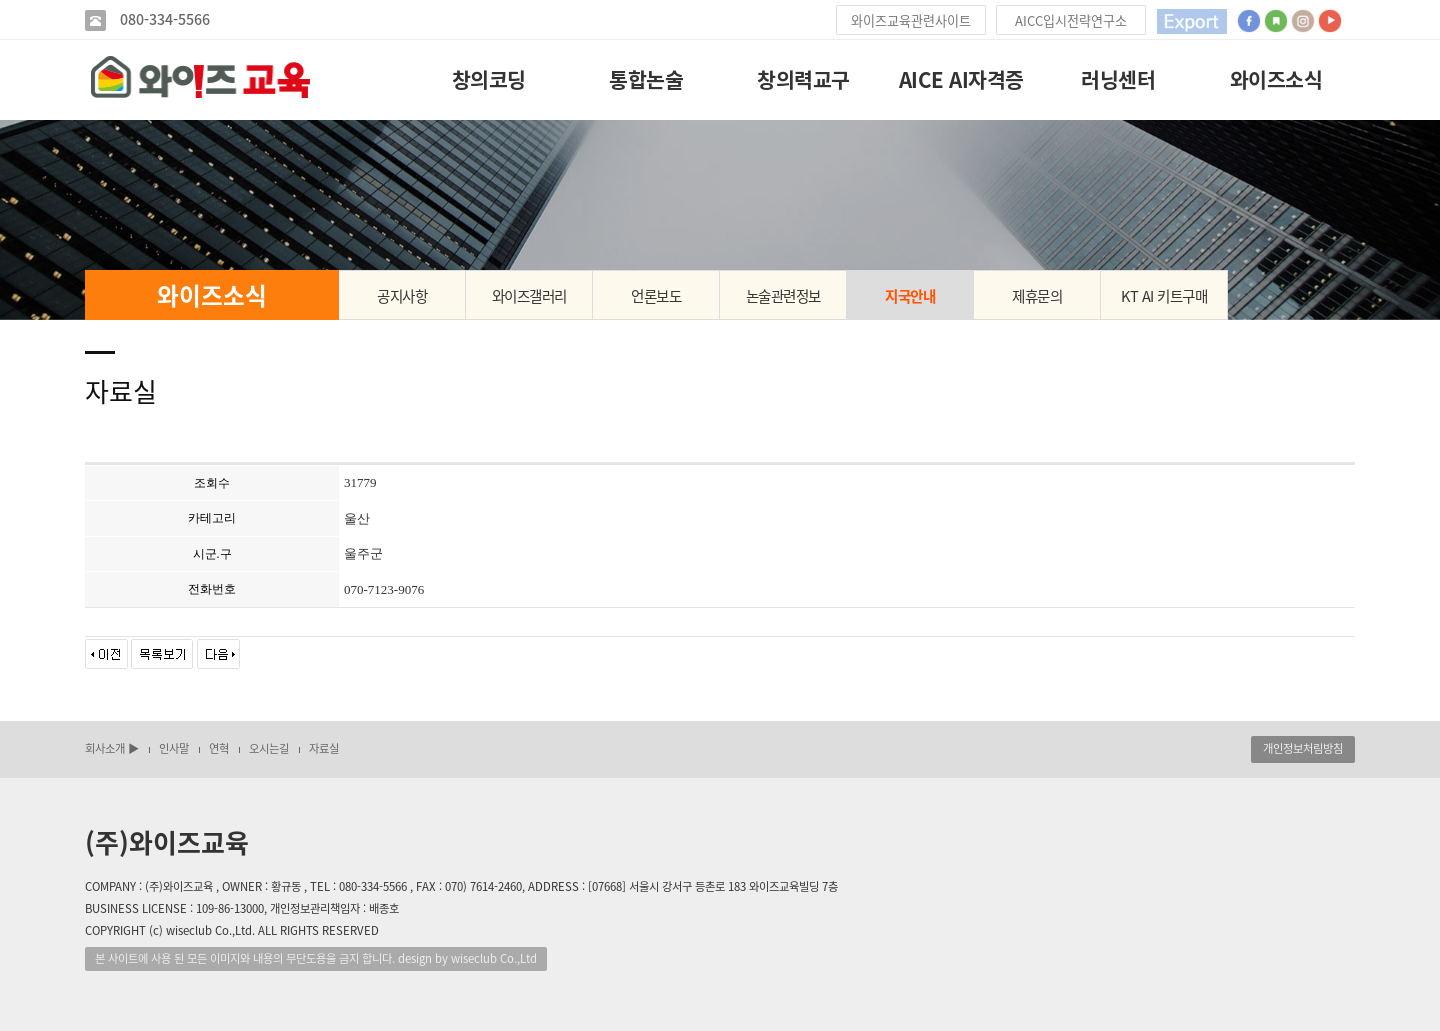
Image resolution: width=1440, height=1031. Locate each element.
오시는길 (269, 748)
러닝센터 (1118, 79)
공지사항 (402, 296)
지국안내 (910, 296)
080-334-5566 (163, 19)
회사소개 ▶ (112, 748)
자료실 (324, 748)
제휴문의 (1037, 296)
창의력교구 (803, 79)
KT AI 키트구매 (1164, 296)
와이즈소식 (1276, 79)
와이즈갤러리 (529, 296)
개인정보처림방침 (1303, 748)
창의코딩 (489, 79)
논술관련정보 (783, 296)
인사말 (174, 748)
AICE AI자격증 (961, 79)
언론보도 (656, 296)
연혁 (219, 748)
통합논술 (646, 79)
